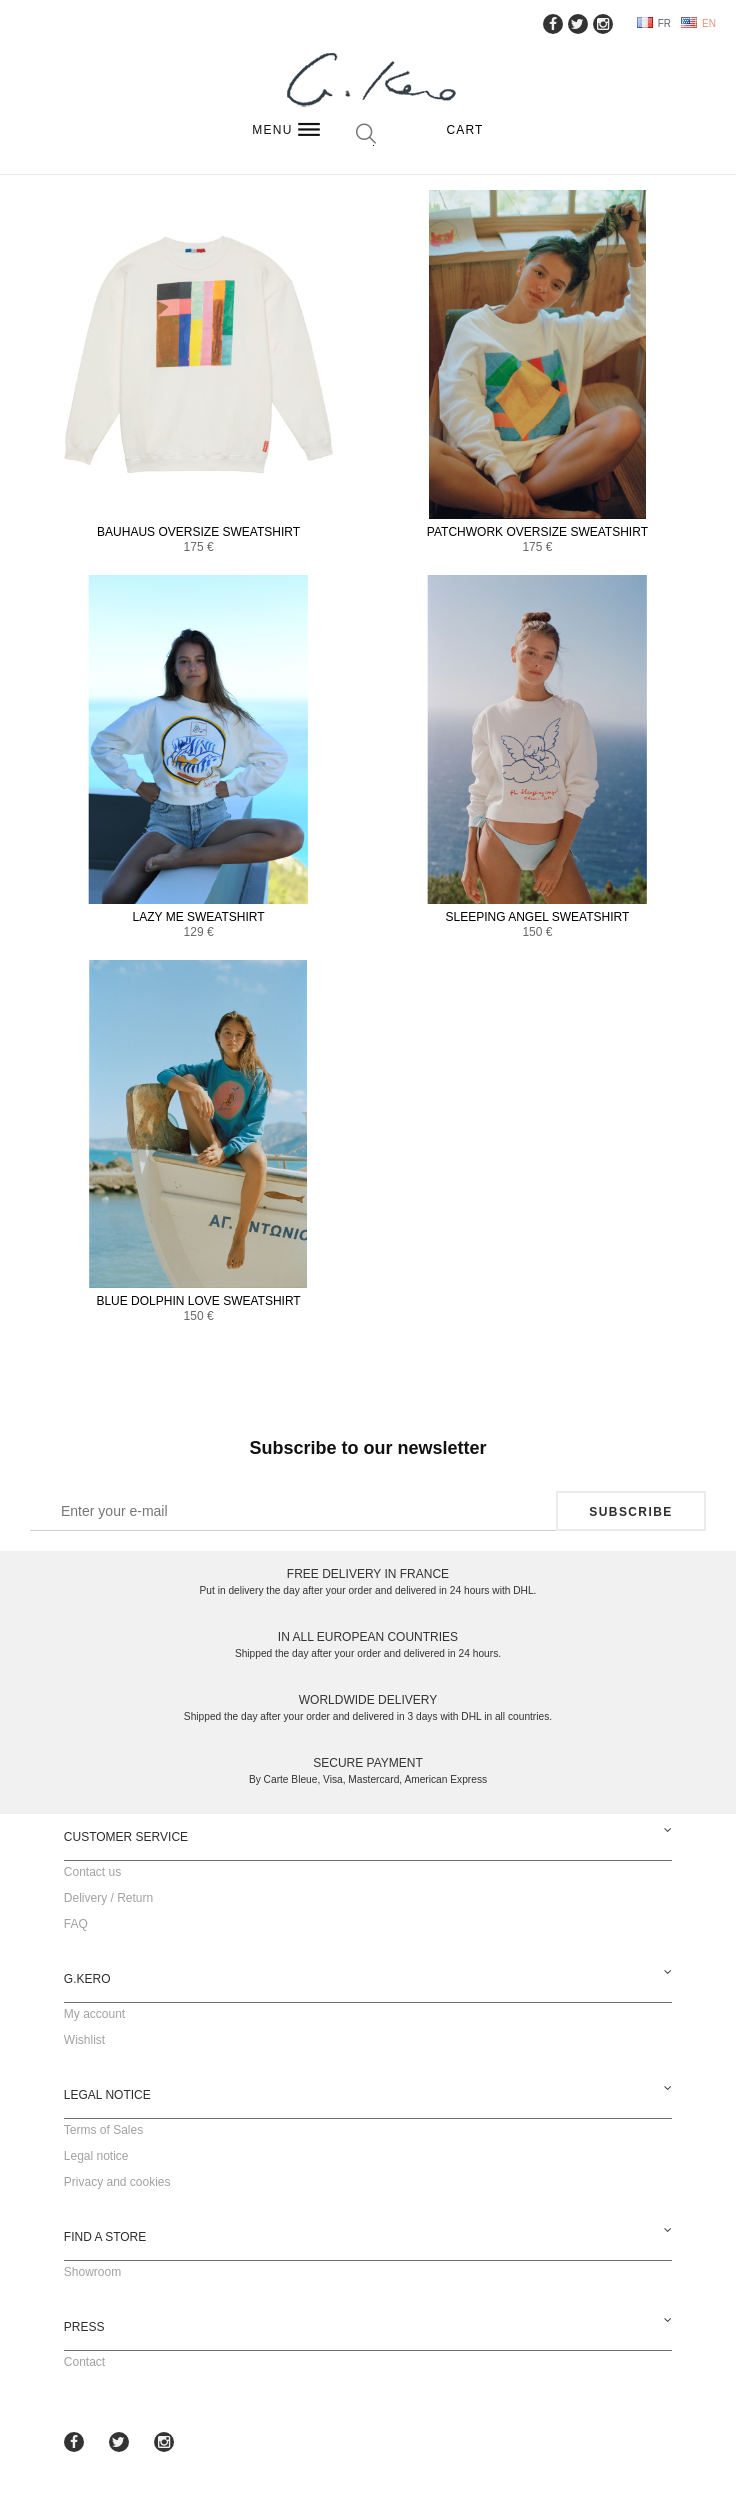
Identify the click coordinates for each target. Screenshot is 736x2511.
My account (94, 2014)
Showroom (92, 2272)
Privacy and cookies (117, 2182)
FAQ (76, 1924)
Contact (84, 2362)
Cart (464, 130)
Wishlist (84, 2040)
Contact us (92, 1872)
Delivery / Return (108, 1898)
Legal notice (96, 2156)
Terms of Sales (103, 2130)
